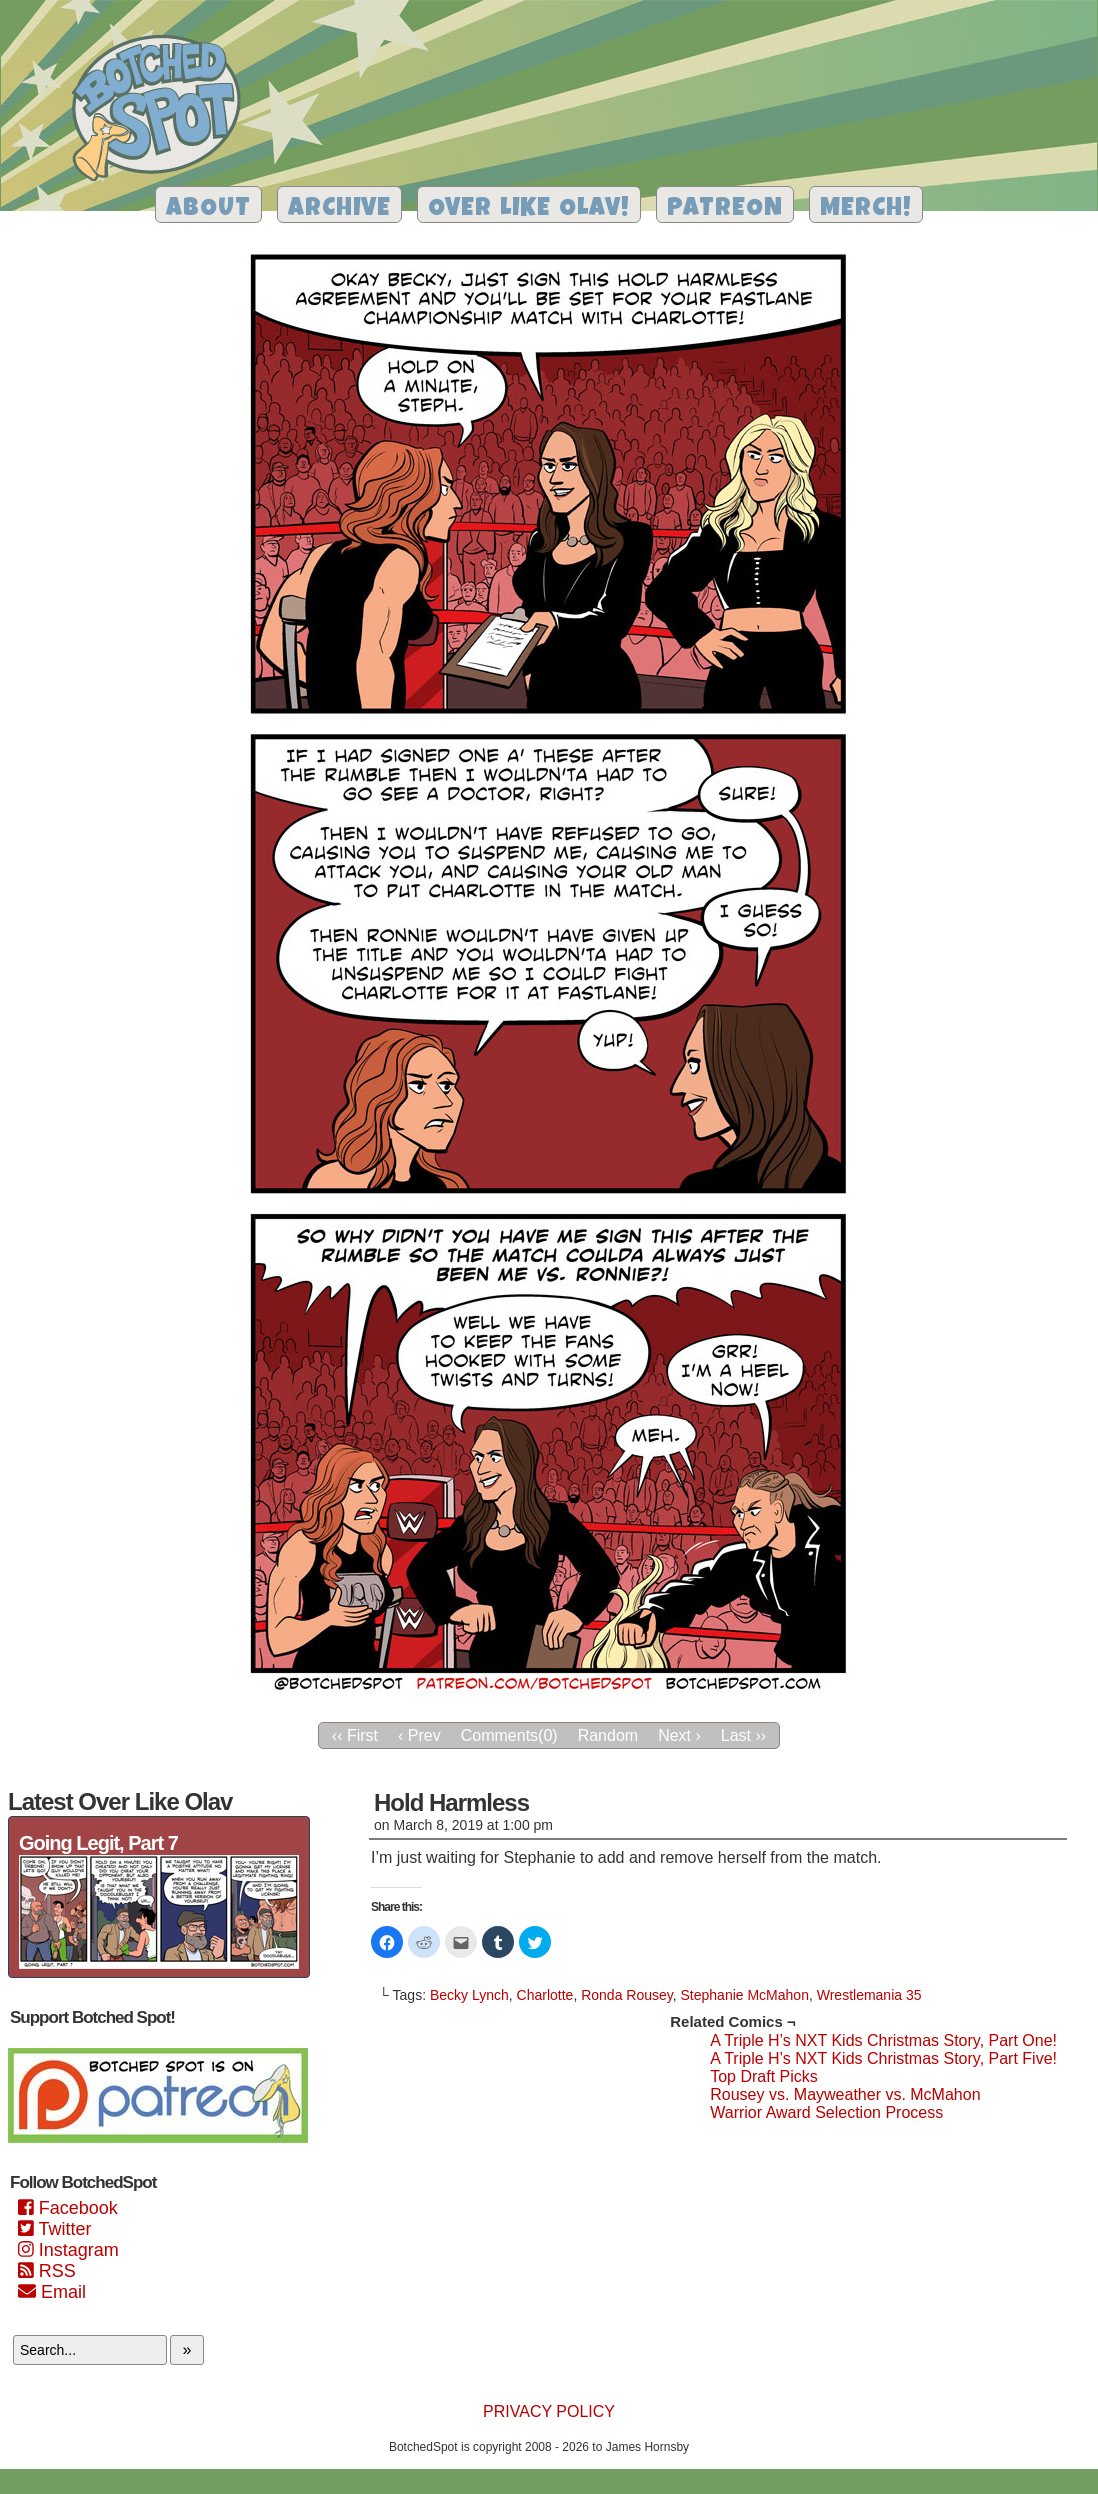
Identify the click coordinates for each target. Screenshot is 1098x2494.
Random (608, 1735)
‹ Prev (419, 1735)
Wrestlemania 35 (869, 1995)
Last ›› (743, 1735)
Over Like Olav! (529, 209)
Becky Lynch (469, 1995)
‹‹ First (355, 1735)
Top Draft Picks (764, 2076)
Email (52, 2292)
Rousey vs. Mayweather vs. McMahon (845, 2094)
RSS (47, 2271)
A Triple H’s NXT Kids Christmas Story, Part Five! (883, 2058)
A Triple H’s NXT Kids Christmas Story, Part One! (883, 2040)
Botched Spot (163, 111)
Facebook (68, 2208)
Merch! (866, 209)
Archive (339, 209)
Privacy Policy (549, 2411)
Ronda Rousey (627, 1995)
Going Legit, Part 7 (98, 1843)
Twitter (54, 2229)
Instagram (68, 2250)
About (208, 209)
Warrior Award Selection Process (826, 2112)
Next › (679, 1735)
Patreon (725, 209)
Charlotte (545, 1995)
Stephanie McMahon (745, 1995)
